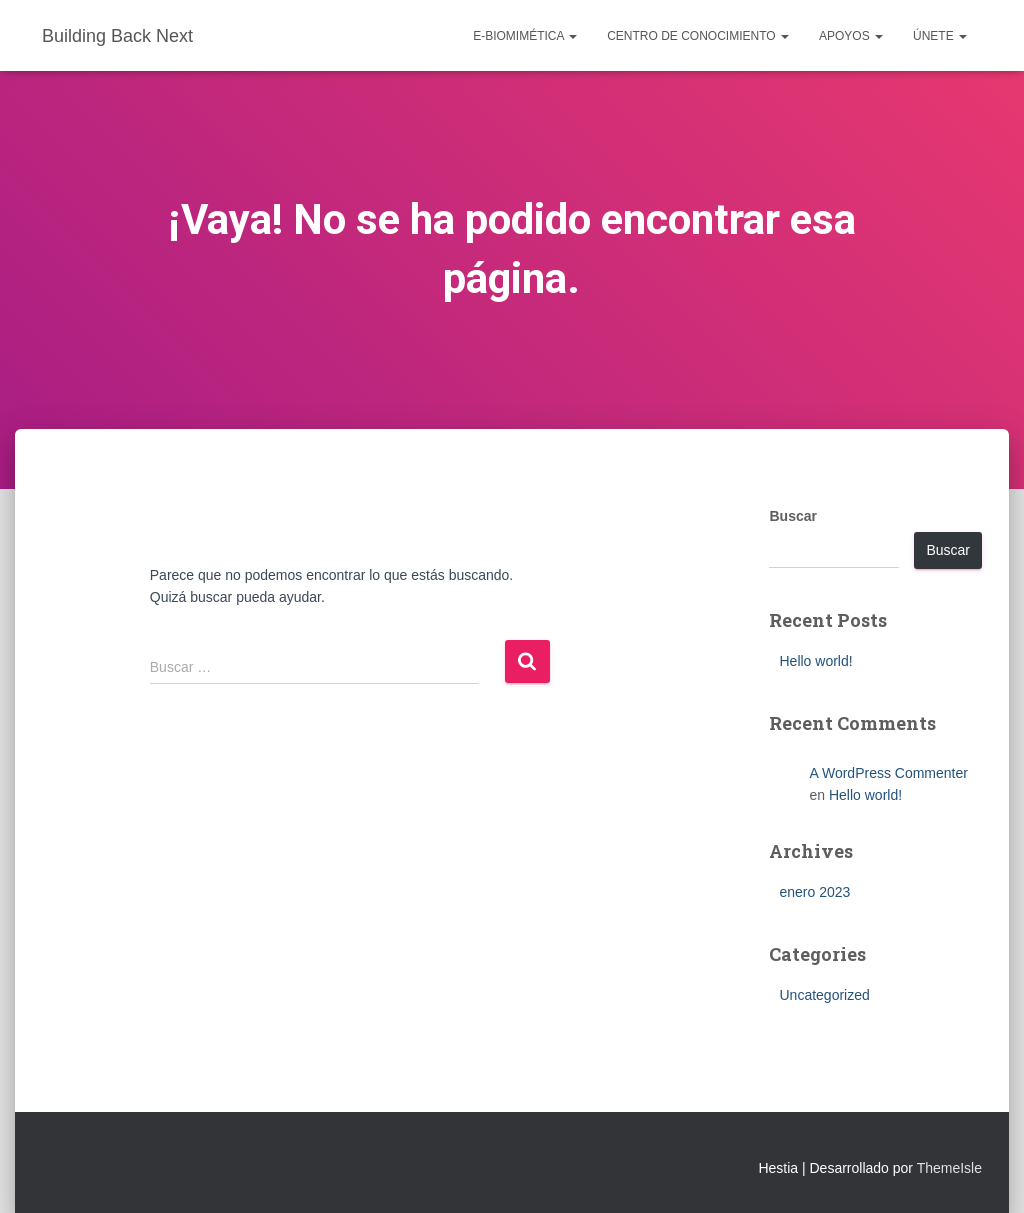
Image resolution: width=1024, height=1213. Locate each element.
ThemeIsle (949, 1168)
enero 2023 (814, 892)
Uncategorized (824, 995)
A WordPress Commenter (888, 773)
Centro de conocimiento (698, 36)
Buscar (792, 516)
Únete (940, 36)
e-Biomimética (525, 36)
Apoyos (851, 36)
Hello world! (815, 661)
